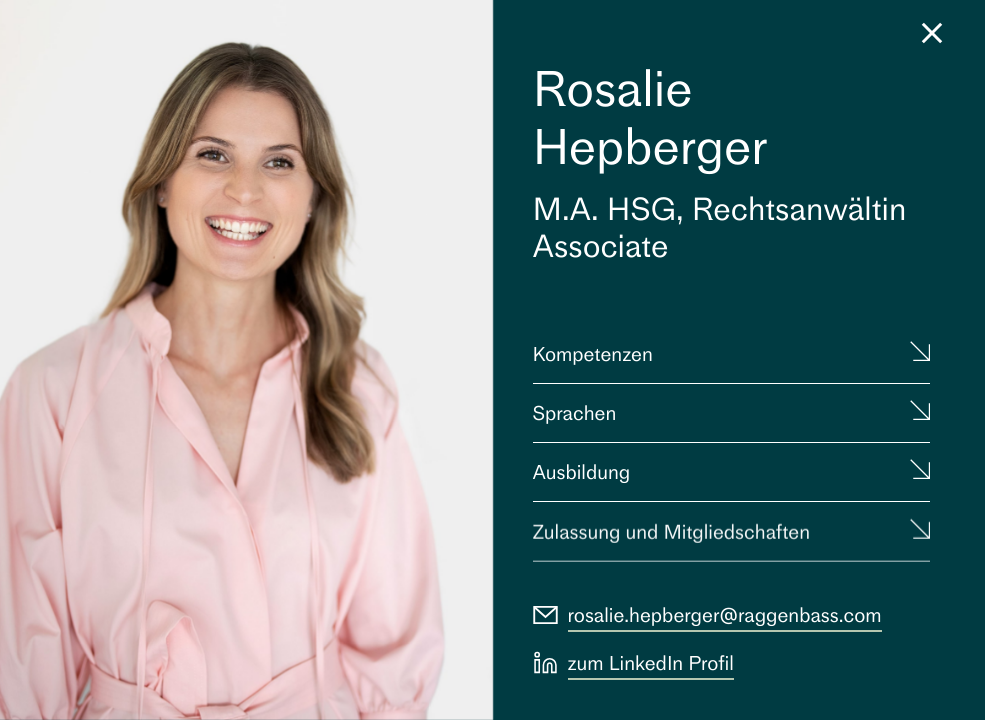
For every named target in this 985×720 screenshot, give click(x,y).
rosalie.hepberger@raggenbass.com (725, 615)
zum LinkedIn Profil (651, 663)
